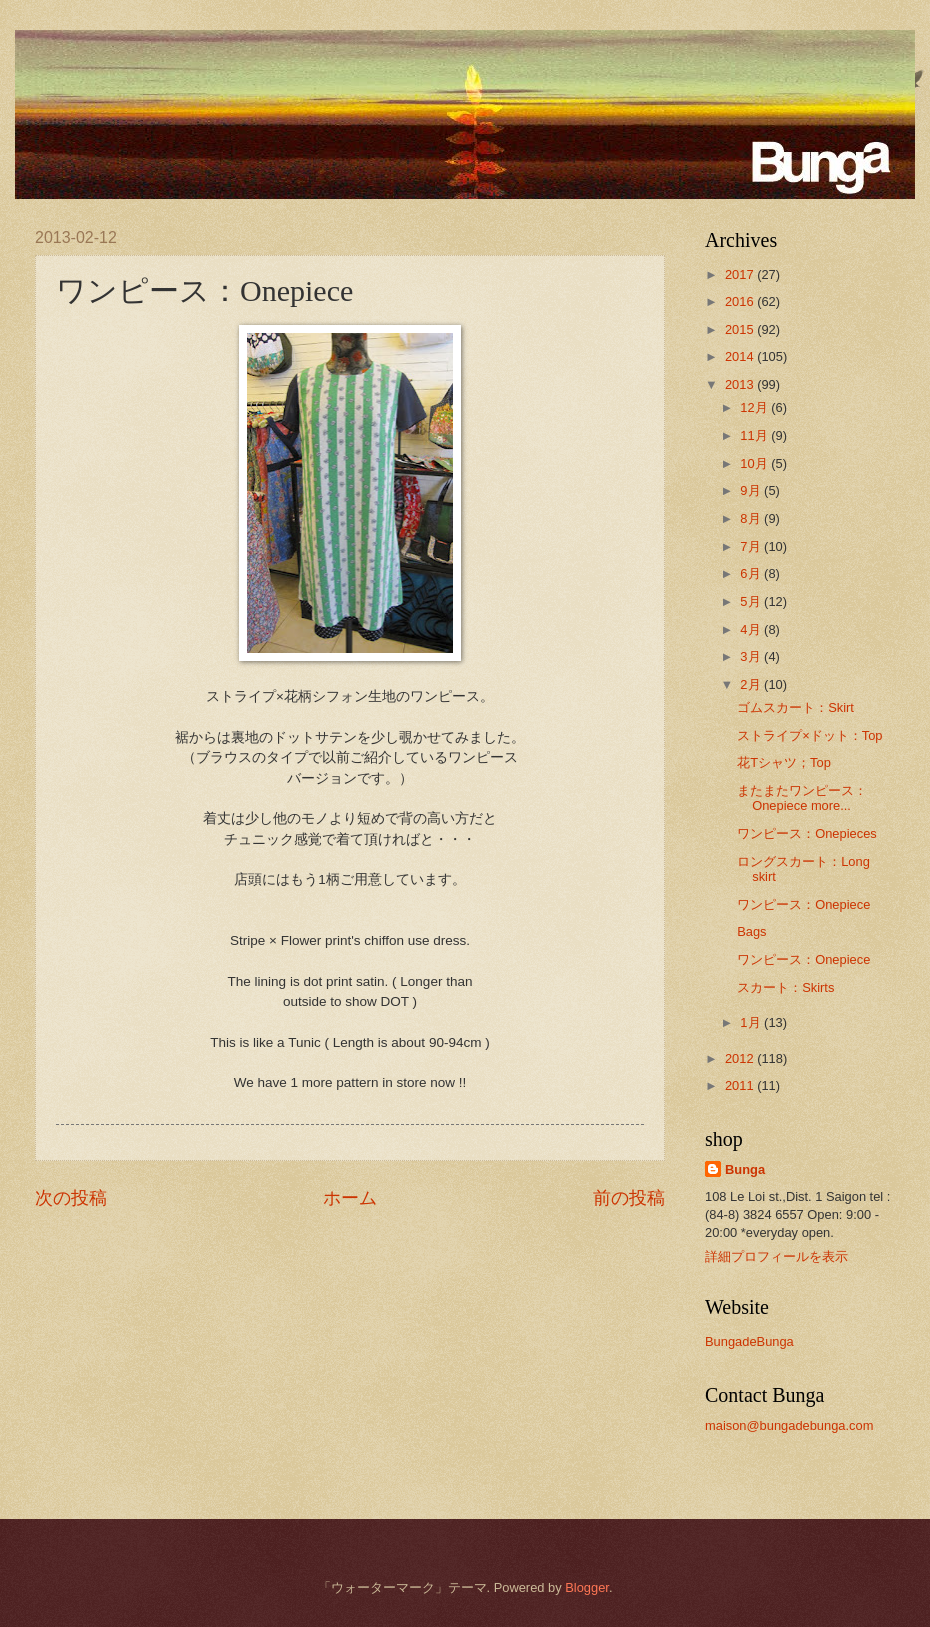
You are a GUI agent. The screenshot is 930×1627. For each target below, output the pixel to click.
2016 (741, 301)
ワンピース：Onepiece (803, 904)
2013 (741, 384)
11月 (755, 435)
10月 (755, 463)
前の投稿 (629, 1198)
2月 (752, 684)
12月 (755, 407)
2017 (741, 274)
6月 (752, 573)
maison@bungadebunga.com (789, 1425)
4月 (752, 629)
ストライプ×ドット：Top (809, 735)
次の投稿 (71, 1198)
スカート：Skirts (785, 987)
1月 (752, 1022)
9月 (752, 490)
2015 (741, 329)
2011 (741, 1085)
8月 (752, 518)
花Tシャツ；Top (784, 762)
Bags (751, 931)
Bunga (745, 1169)
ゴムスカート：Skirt (795, 707)
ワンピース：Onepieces (807, 833)
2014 (741, 356)
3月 (752, 656)
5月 (752, 601)
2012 (741, 1058)
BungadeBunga (749, 1341)
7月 (752, 546)
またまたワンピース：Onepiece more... (802, 798)
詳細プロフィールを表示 (776, 1256)
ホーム (350, 1198)
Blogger (587, 1587)
